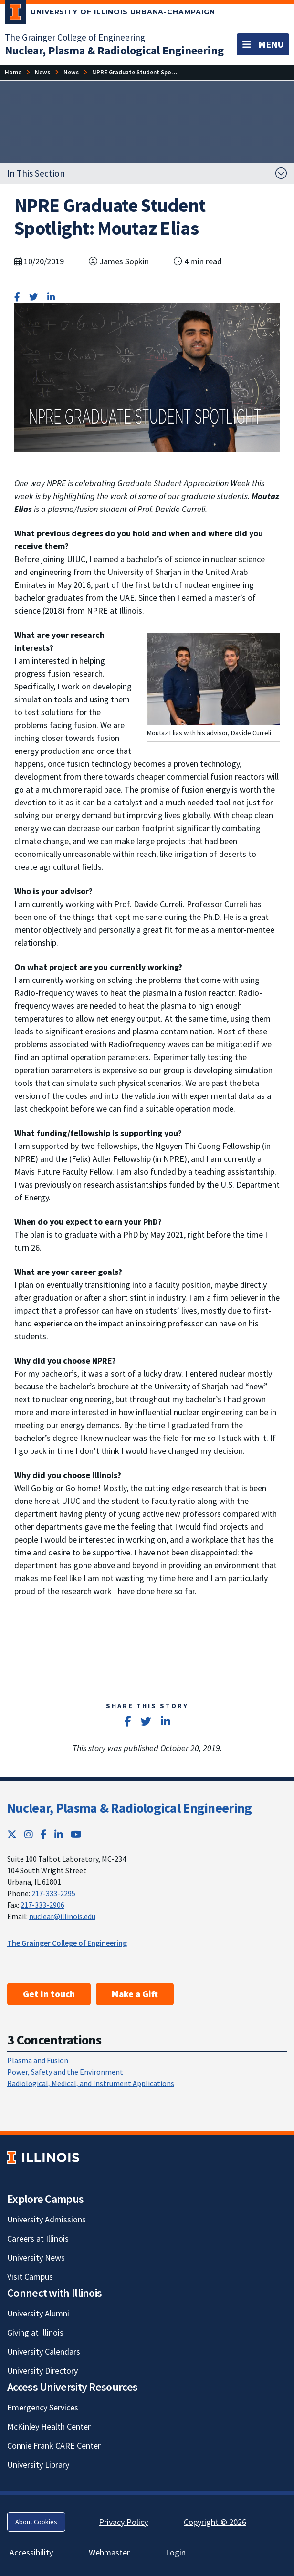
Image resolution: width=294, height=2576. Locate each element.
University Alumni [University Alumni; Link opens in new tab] (38, 2313)
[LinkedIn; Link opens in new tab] (58, 1834)
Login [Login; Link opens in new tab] (176, 2552)
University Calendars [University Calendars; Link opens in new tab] (43, 2351)
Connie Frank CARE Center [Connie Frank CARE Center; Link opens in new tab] (54, 2445)
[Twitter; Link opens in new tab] (12, 1834)
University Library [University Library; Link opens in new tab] (38, 2464)
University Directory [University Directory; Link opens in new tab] (42, 2370)
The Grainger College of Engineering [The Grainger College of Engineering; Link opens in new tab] (75, 37)
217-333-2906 (42, 1904)
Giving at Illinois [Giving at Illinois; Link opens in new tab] (35, 2332)
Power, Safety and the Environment (65, 2071)
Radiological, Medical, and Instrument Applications (90, 2083)
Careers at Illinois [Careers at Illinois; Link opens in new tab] (38, 2238)
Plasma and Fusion (37, 2060)
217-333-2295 (53, 1893)
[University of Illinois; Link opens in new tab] (43, 2157)
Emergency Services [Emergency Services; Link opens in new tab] (42, 2407)
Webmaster (109, 2552)
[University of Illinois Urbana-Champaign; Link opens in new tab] (110, 14)
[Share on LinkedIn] (51, 297)
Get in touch (49, 1994)
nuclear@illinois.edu (62, 1916)
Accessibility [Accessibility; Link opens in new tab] (31, 2552)
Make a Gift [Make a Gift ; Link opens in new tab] (135, 1994)
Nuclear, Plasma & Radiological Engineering (129, 1807)
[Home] (13, 72)
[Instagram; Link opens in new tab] (28, 1834)
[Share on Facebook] (17, 297)
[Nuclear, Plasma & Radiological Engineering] (114, 50)
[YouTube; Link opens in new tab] (76, 1834)
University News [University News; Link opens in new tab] (36, 2257)
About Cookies (36, 2521)
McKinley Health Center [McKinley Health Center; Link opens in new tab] (49, 2426)
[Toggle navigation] (263, 44)
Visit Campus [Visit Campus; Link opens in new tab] (30, 2276)
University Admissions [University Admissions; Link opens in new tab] (46, 2219)
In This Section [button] (36, 173)
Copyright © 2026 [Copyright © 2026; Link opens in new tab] (215, 2521)
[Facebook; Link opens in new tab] (44, 1834)
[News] (42, 72)
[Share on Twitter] (33, 297)
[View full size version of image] (213, 678)
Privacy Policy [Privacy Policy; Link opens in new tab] (123, 2521)
